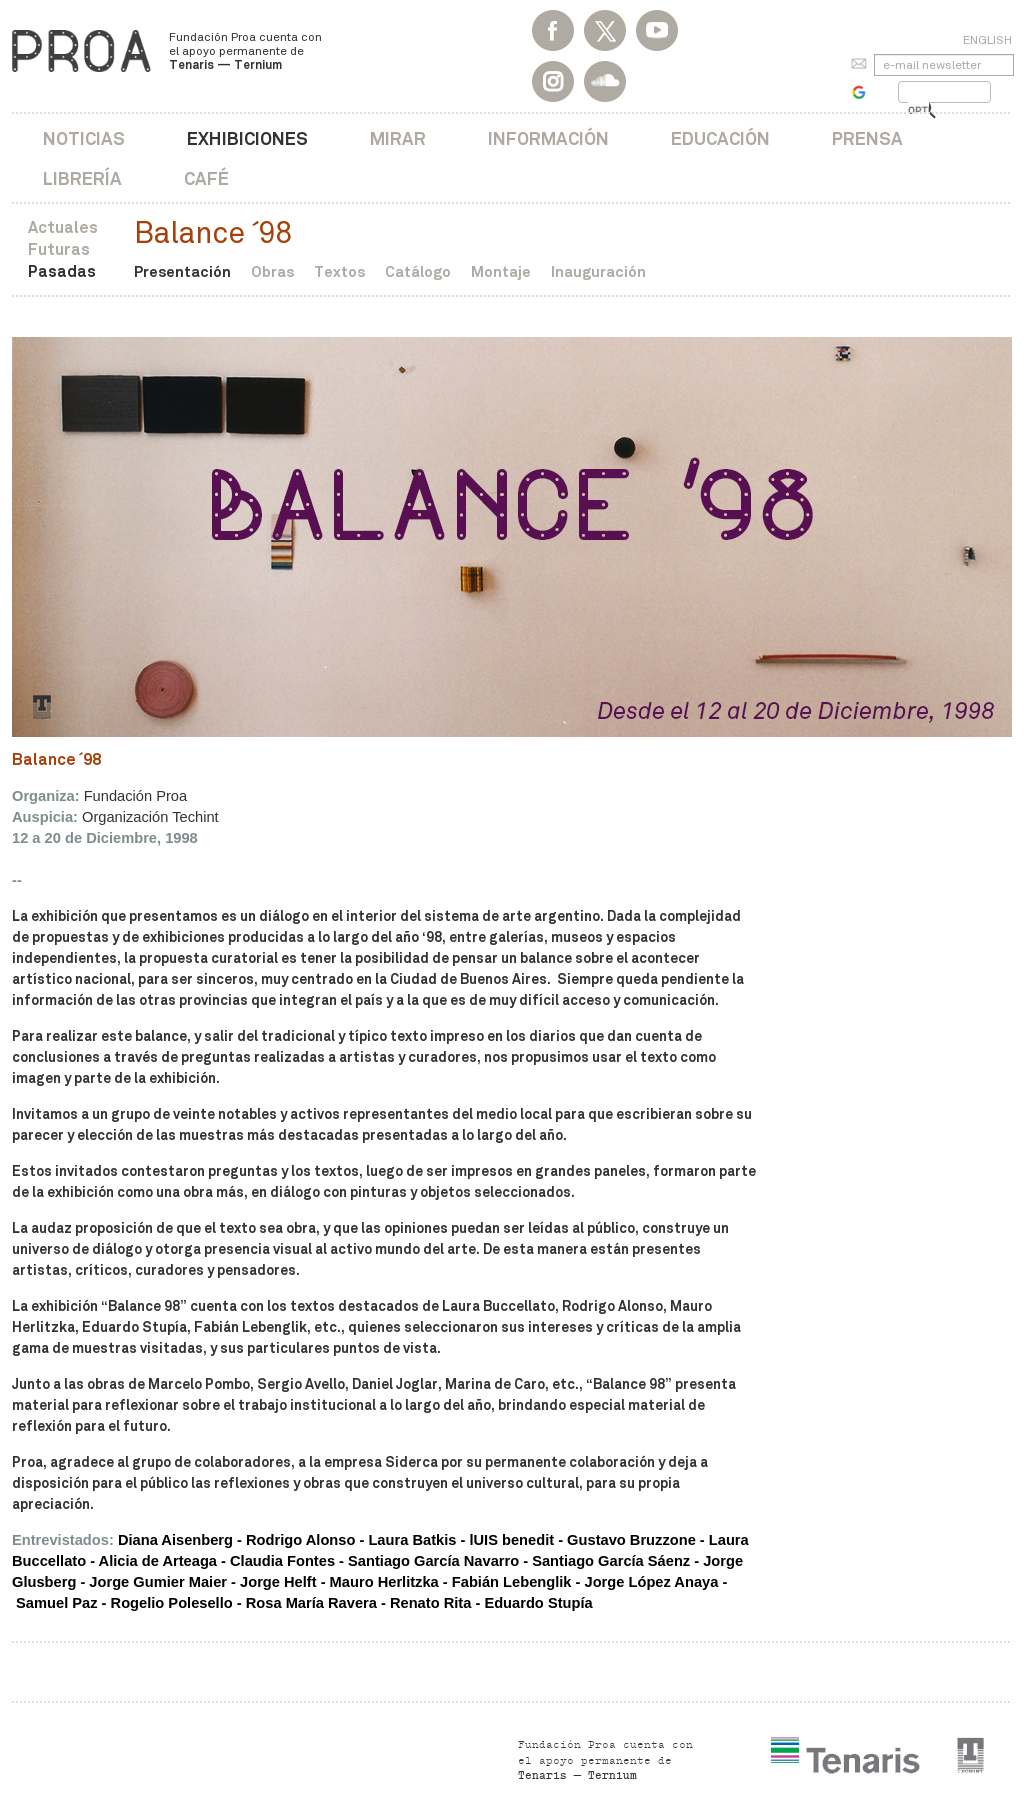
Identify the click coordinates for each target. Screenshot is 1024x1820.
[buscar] (918, 111)
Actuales (63, 227)
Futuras (59, 249)
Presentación (182, 271)
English (987, 40)
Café (206, 178)
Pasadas (62, 271)
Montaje (501, 271)
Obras (272, 271)
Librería (82, 178)
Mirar (398, 138)
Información (548, 138)
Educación (720, 138)
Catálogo (418, 271)
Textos (339, 271)
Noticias (84, 138)
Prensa (867, 138)
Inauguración (598, 271)
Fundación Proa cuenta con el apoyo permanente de (245, 51)
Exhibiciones (247, 138)
